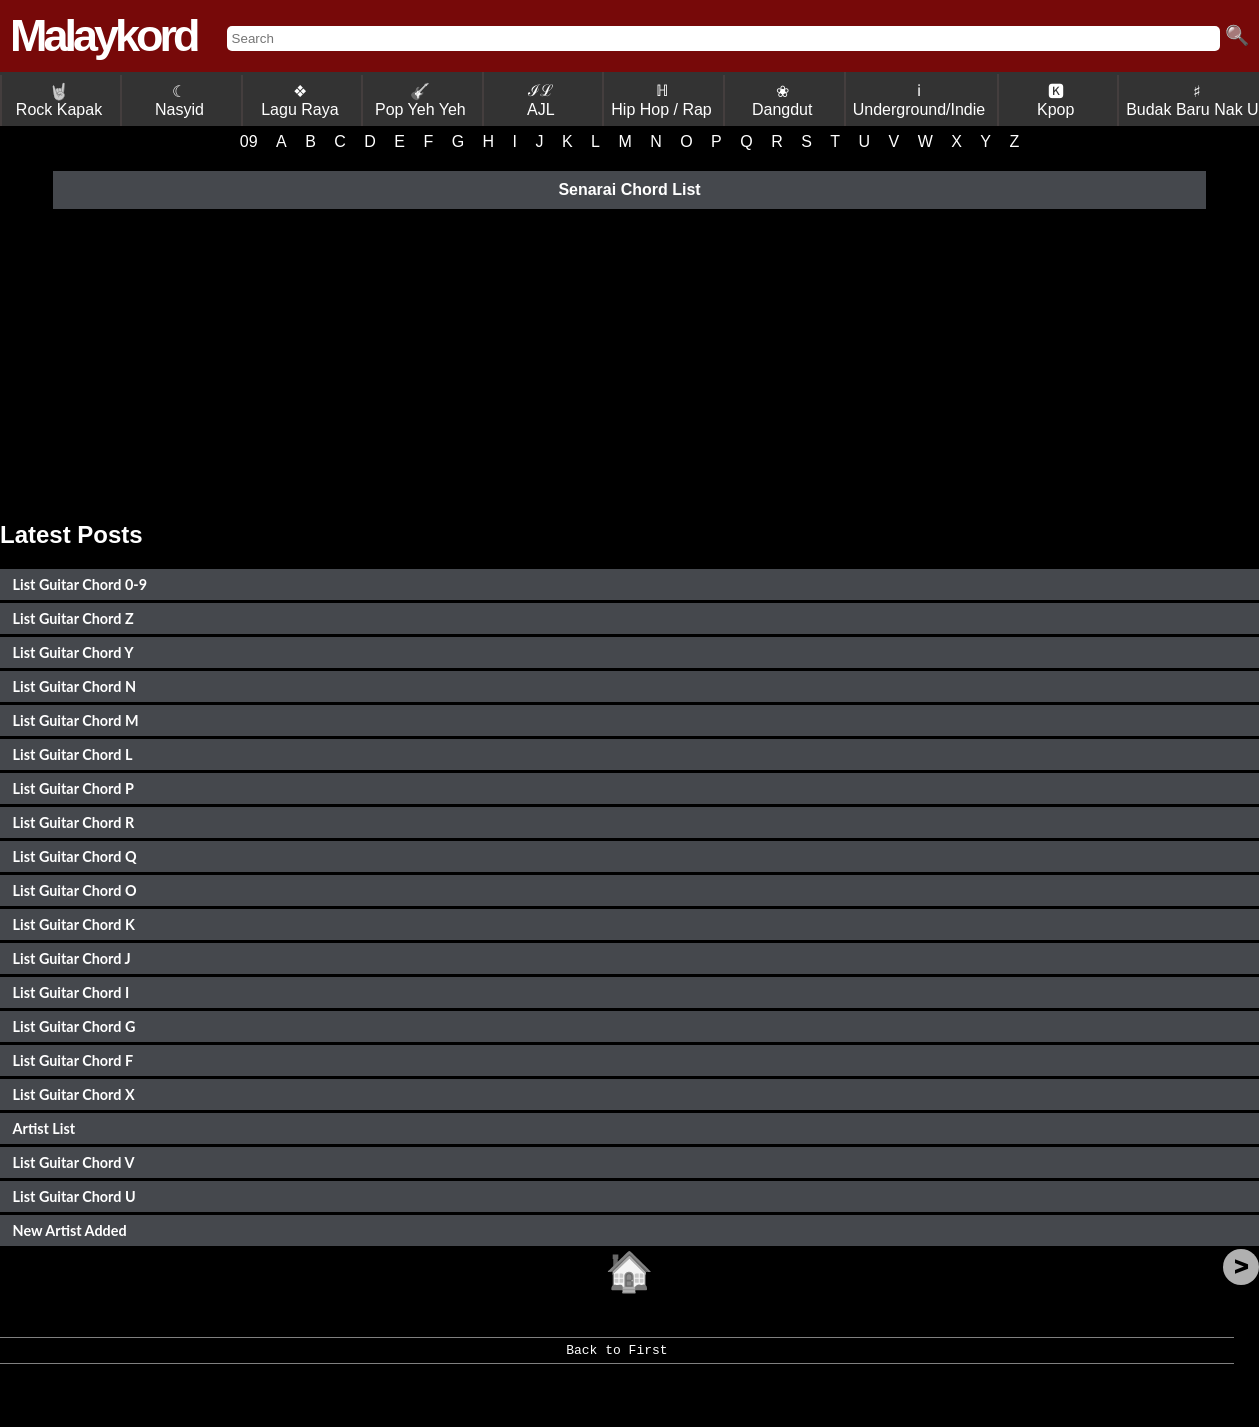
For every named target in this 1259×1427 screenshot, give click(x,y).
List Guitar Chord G (74, 1026)
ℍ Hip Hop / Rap (661, 100)
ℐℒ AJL (541, 100)
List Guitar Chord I (71, 992)
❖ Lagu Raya (299, 100)
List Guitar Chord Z (73, 618)
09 (249, 141)
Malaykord (103, 35)
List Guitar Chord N (74, 686)
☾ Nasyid (179, 100)
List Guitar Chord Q (75, 856)
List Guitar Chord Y (73, 652)
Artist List (44, 1128)
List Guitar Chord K (74, 924)
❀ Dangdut (782, 100)
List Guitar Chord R (74, 822)
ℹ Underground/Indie (919, 100)
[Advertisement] (630, 361)
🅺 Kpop (1055, 100)
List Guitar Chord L (73, 754)
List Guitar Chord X (74, 1094)
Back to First (616, 1357)
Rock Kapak (59, 100)
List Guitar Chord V (74, 1162)
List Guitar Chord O (75, 890)
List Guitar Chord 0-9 (80, 584)
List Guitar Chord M (76, 720)
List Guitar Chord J (72, 958)
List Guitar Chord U (74, 1196)
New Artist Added (70, 1230)
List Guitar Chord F (73, 1060)
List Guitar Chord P (73, 788)
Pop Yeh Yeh (420, 100)
